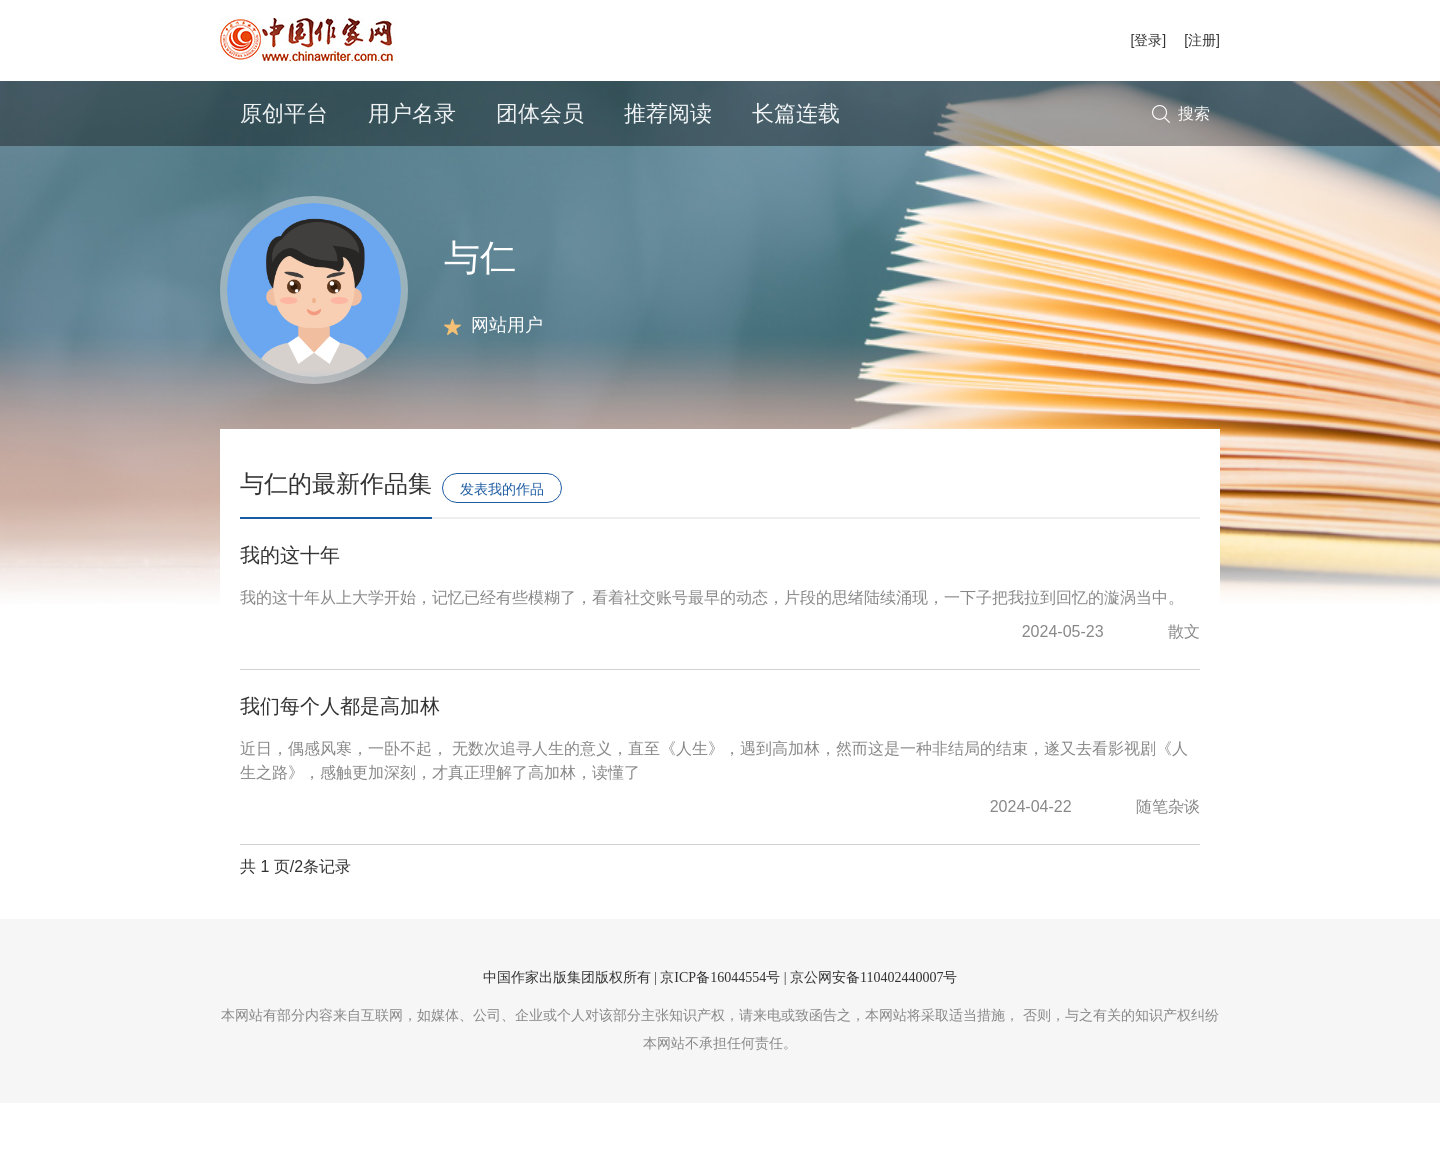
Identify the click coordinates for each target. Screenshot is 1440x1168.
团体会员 (540, 113)
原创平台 (284, 113)
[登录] (1148, 40)
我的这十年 (290, 620)
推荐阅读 (668, 113)
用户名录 (412, 113)
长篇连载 (796, 113)
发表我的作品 (502, 554)
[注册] (1202, 40)
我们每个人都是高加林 (340, 771)
